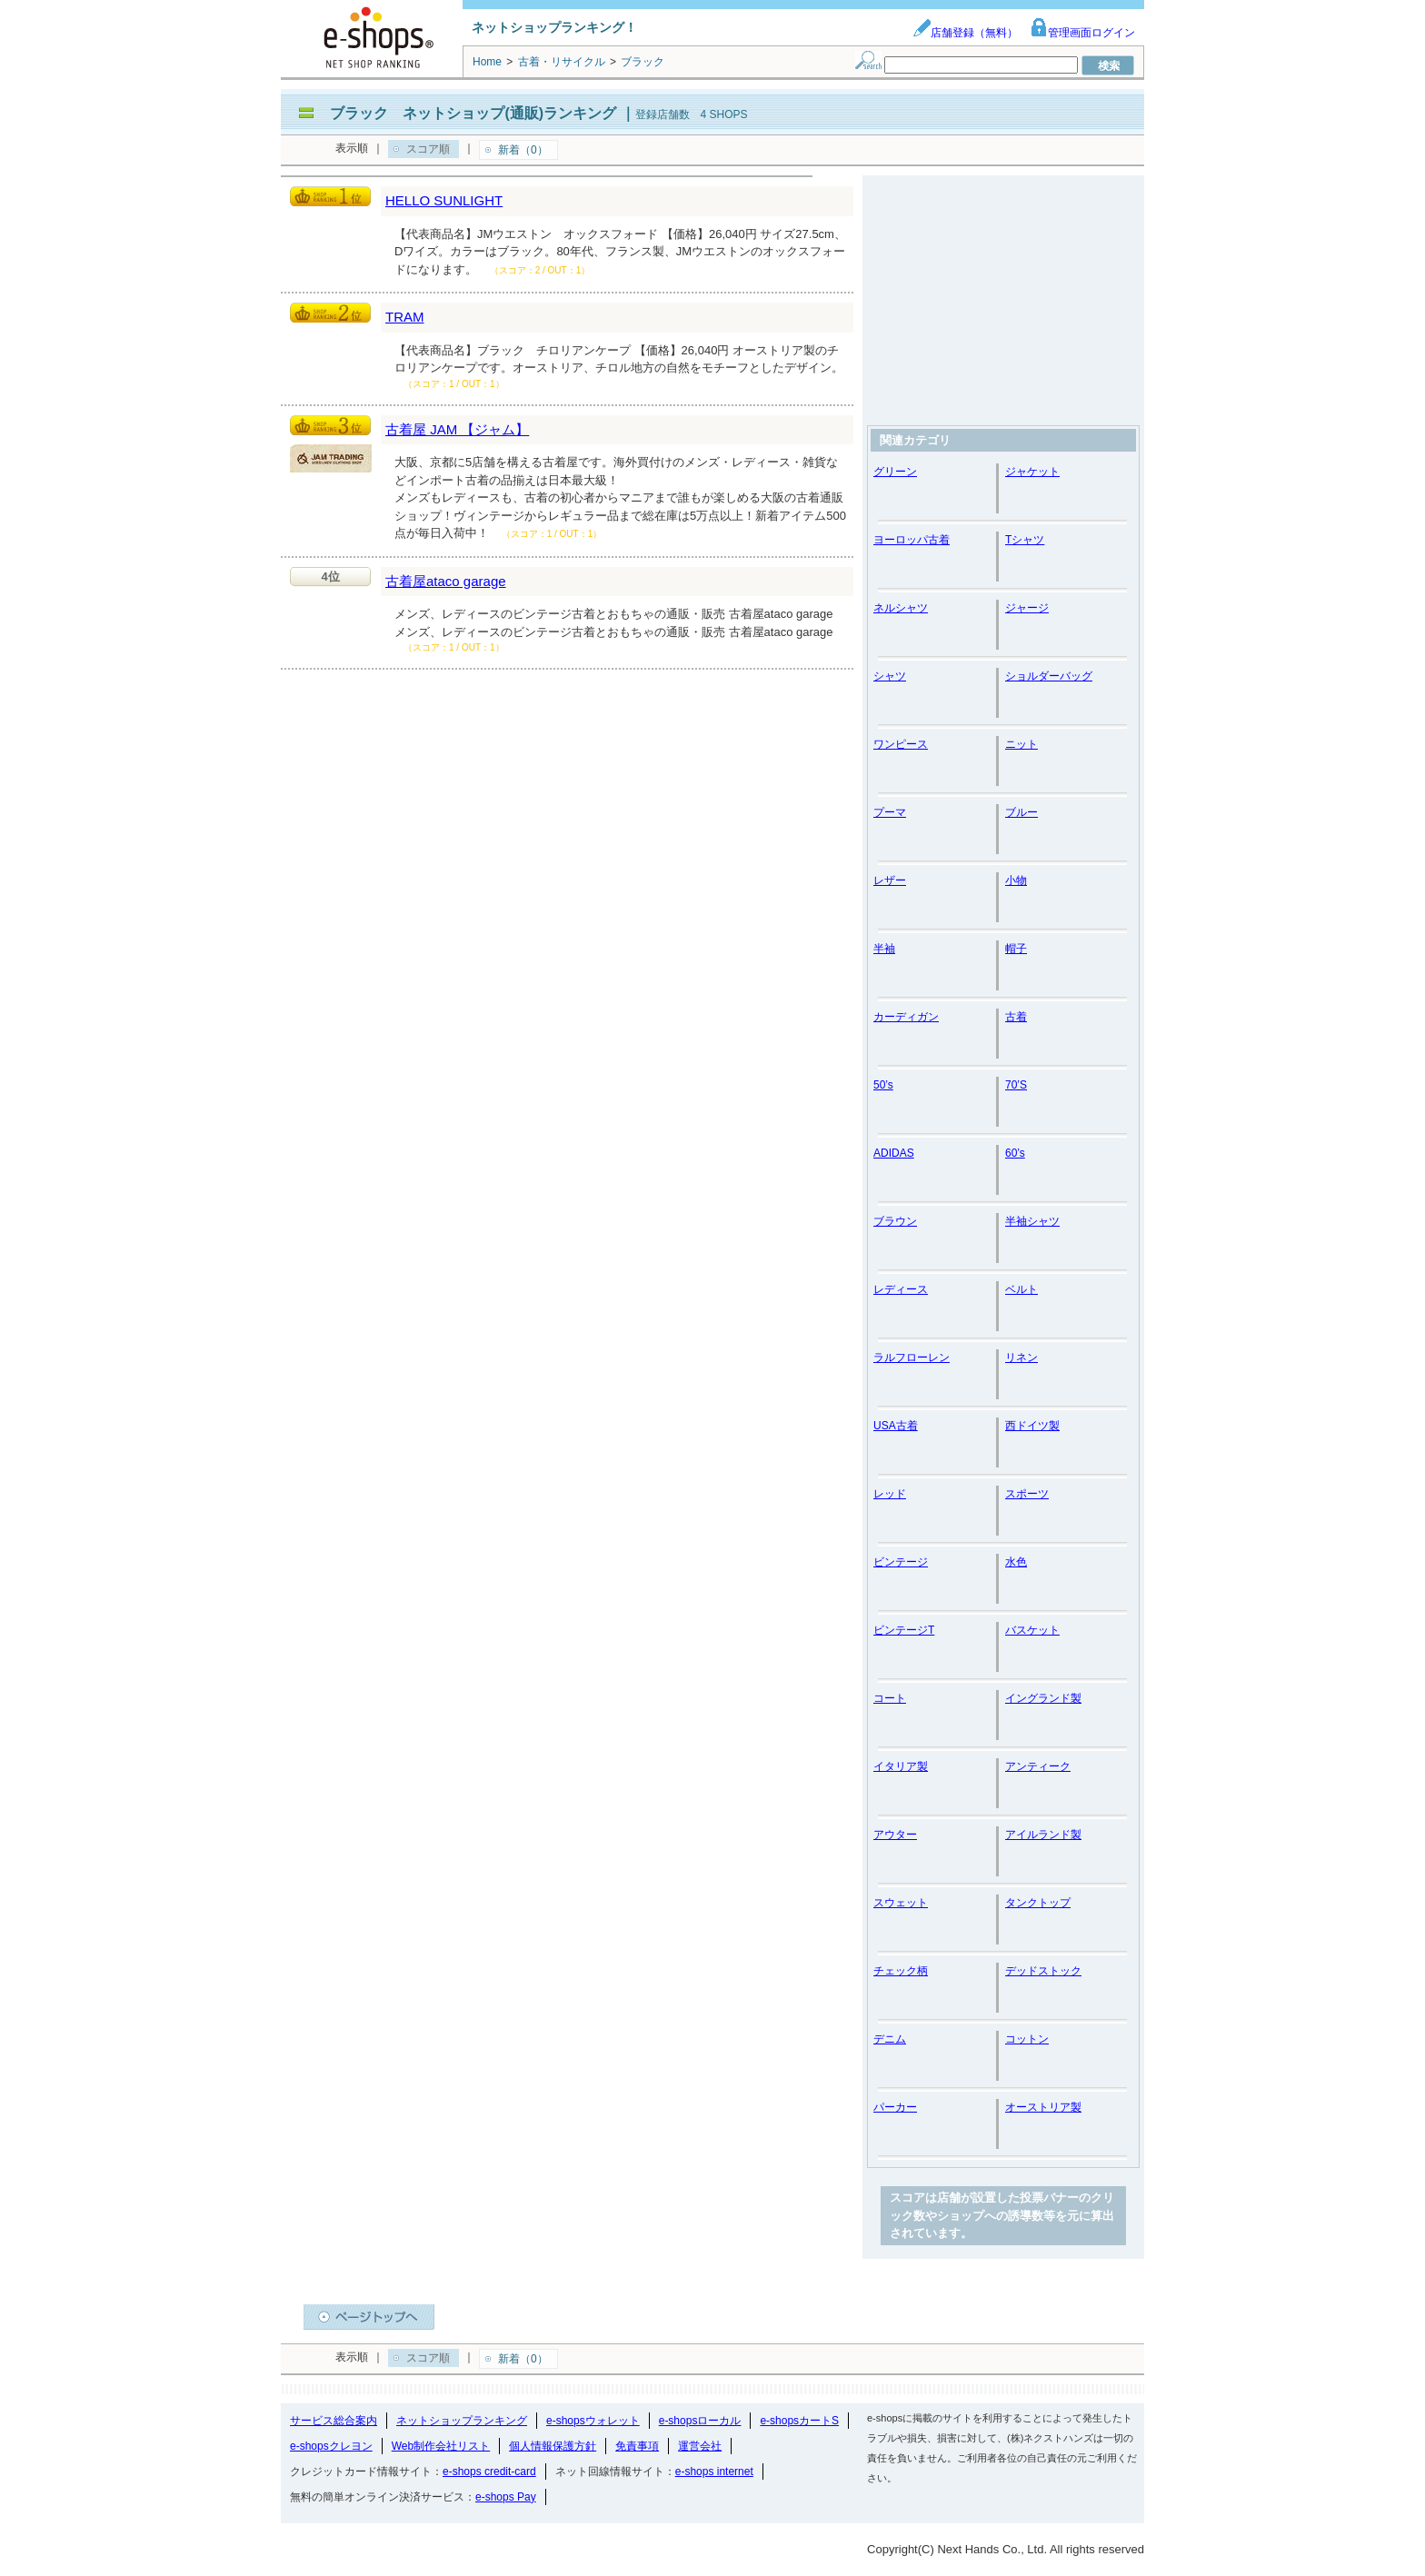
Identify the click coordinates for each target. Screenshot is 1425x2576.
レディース (900, 1289)
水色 (1016, 1562)
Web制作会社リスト (441, 2446)
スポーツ (1027, 1493)
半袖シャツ (1032, 1221)
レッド (889, 1493)
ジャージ (1027, 608)
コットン (1027, 2039)
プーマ (889, 812)
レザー (889, 880)
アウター (895, 1834)
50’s (883, 1085)
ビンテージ (900, 1562)
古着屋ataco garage (445, 581)
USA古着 (895, 1425)
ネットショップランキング (461, 2420)
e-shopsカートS (799, 2420)
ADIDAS (893, 1153)
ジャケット (1032, 471)
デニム (889, 2039)
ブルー (1021, 812)
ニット (1021, 744)
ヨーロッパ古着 (911, 539)
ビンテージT (903, 1630)
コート (889, 1698)
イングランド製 (1043, 1698)
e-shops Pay (505, 2497)
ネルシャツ (900, 608)
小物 (1016, 880)
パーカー (895, 2107)
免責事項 (637, 2446)
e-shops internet (714, 2471)
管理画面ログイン (1082, 32)
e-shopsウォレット (593, 2420)
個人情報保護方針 (552, 2446)
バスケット (1032, 1630)
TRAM (404, 316)
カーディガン (906, 1016)
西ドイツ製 (1032, 1425)
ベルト (1021, 1289)
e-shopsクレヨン (331, 2446)
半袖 (884, 948)
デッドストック (1043, 1970)
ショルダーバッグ (1048, 676)
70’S (1016, 1085)
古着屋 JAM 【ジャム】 (457, 429)
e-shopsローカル (700, 2420)
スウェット (900, 1902)
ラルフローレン (911, 1357)
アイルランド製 (1043, 1834)
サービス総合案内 (333, 2420)
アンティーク (1038, 1766)
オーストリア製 (1043, 2107)
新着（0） (523, 150)
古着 (1016, 1016)
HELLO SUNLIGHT (444, 200)
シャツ (889, 676)
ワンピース (900, 744)
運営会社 (700, 2446)
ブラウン (895, 1221)
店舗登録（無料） (965, 32)
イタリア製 (900, 1766)
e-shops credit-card (489, 2471)
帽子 (1016, 948)
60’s (1015, 1153)
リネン (1021, 1357)
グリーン (895, 471)
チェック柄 (900, 1970)
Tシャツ (1024, 539)
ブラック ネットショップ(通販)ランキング (473, 113)
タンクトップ (1038, 1902)
